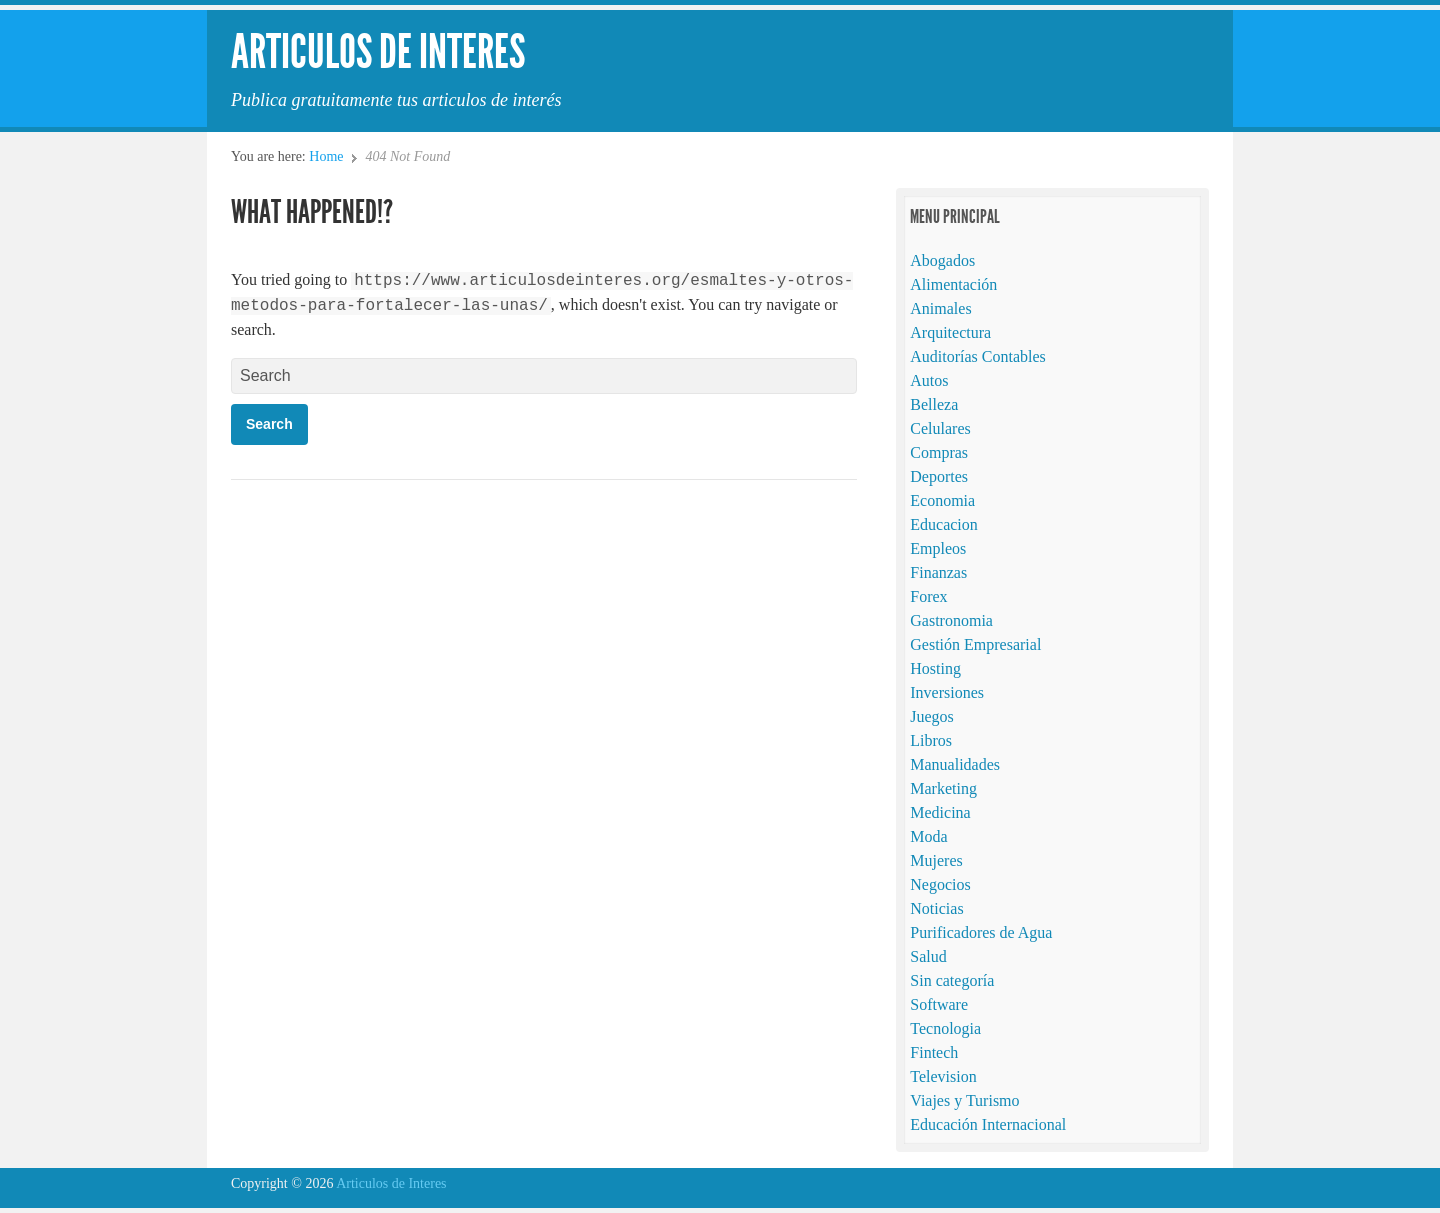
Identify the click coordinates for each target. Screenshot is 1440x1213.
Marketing (943, 788)
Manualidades (955, 764)
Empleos (938, 548)
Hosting (935, 668)
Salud (928, 956)
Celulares (940, 428)
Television (943, 1076)
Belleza (934, 404)
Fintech (934, 1052)
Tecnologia (945, 1028)
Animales (940, 308)
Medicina (940, 812)
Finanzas (938, 572)
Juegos (932, 716)
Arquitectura (950, 332)
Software (939, 1004)
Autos (929, 380)
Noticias (936, 908)
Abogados (942, 260)
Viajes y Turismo (964, 1100)
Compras (939, 452)
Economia (942, 500)
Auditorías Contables (978, 356)
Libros (931, 740)
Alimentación (953, 284)
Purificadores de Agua (981, 932)
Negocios (940, 884)
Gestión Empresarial (975, 644)
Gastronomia (951, 620)
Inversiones (947, 692)
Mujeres (936, 860)
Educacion (944, 524)
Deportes (939, 476)
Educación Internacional (988, 1124)
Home (326, 156)
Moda (928, 836)
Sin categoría (952, 980)
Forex (928, 596)
